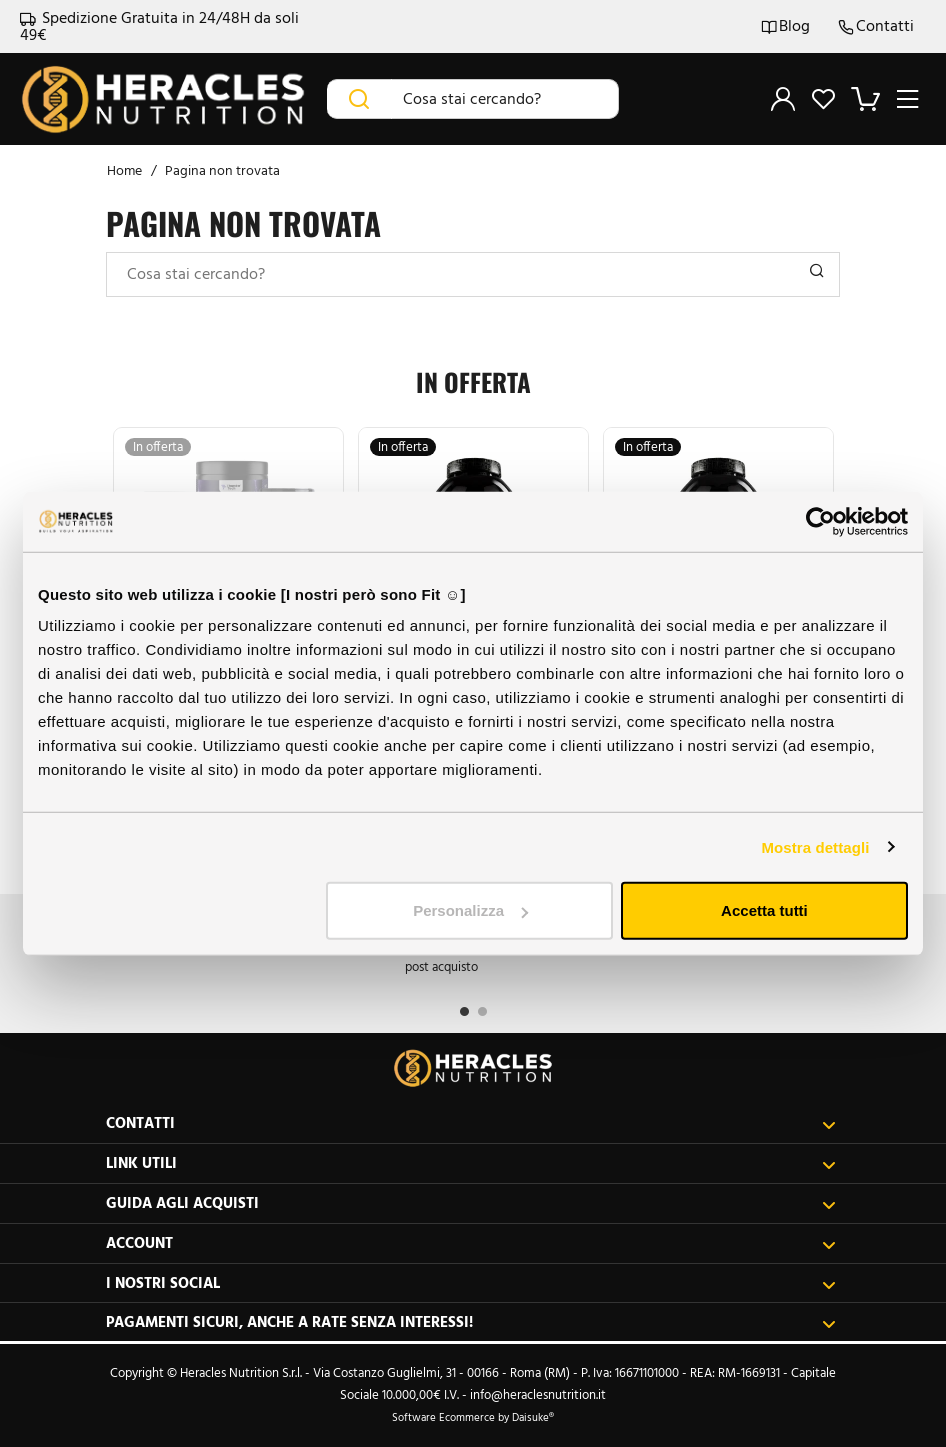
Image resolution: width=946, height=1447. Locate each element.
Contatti (876, 26)
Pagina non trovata (222, 170)
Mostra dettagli (815, 846)
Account (471, 1243)
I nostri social (471, 1283)
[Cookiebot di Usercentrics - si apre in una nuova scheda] (820, 521)
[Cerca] (359, 99)
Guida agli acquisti (471, 1203)
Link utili (471, 1163)
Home (124, 170)
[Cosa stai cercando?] (504, 99)
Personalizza (470, 910)
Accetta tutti (764, 910)
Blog (785, 26)
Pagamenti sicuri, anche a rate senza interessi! (471, 1322)
